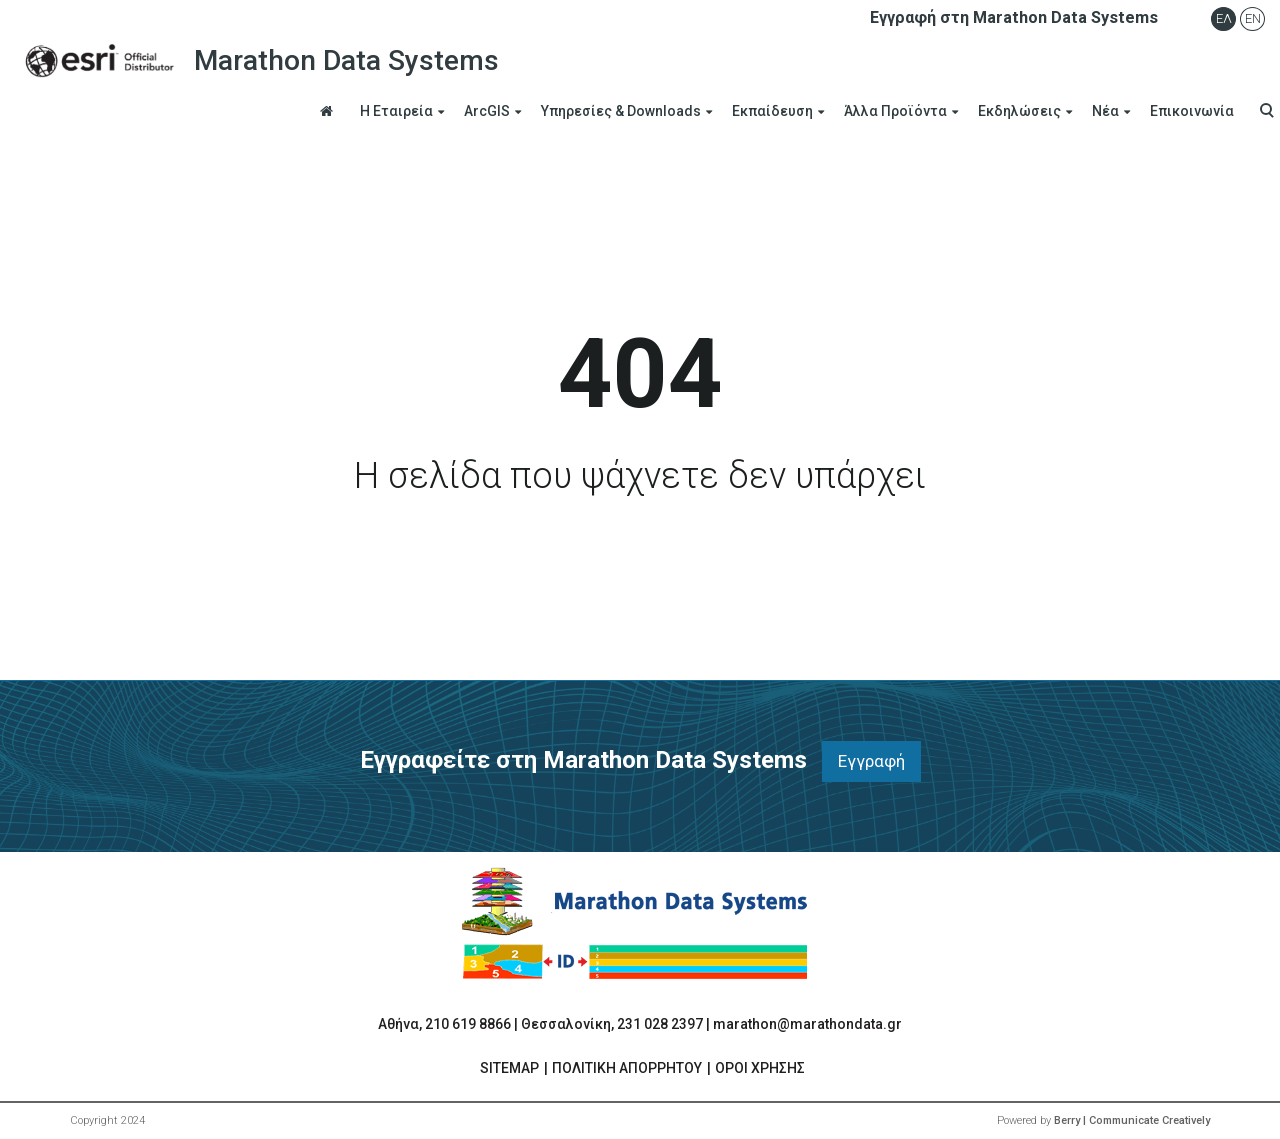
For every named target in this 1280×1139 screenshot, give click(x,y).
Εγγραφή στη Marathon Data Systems (1014, 17)
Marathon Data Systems (257, 61)
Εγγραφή (871, 761)
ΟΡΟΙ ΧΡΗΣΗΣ (760, 1068)
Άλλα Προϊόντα (895, 111)
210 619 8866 (468, 1024)
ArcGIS (487, 111)
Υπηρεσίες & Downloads (621, 111)
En (1253, 18)
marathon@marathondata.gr (807, 1024)
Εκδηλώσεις (1019, 111)
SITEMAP (509, 1068)
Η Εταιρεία (396, 111)
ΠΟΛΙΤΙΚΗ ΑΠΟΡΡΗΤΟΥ (627, 1068)
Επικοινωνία (1192, 111)
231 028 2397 (660, 1024)
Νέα (1105, 111)
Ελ (1224, 18)
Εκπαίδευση (772, 111)
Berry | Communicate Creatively (1132, 1120)
